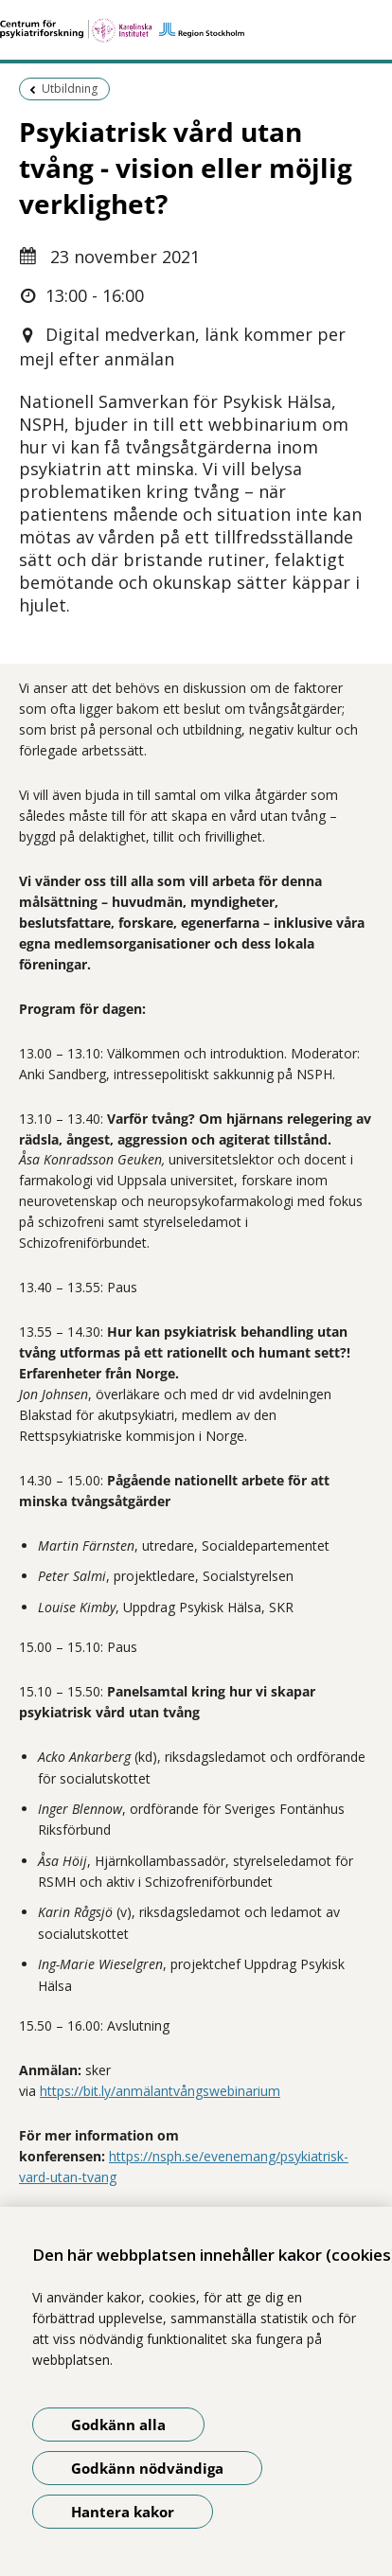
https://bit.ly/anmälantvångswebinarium (160, 2091)
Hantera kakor (122, 2511)
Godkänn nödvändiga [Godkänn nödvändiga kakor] (147, 2468)
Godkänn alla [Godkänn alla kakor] (118, 2424)
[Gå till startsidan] (196, 30)
